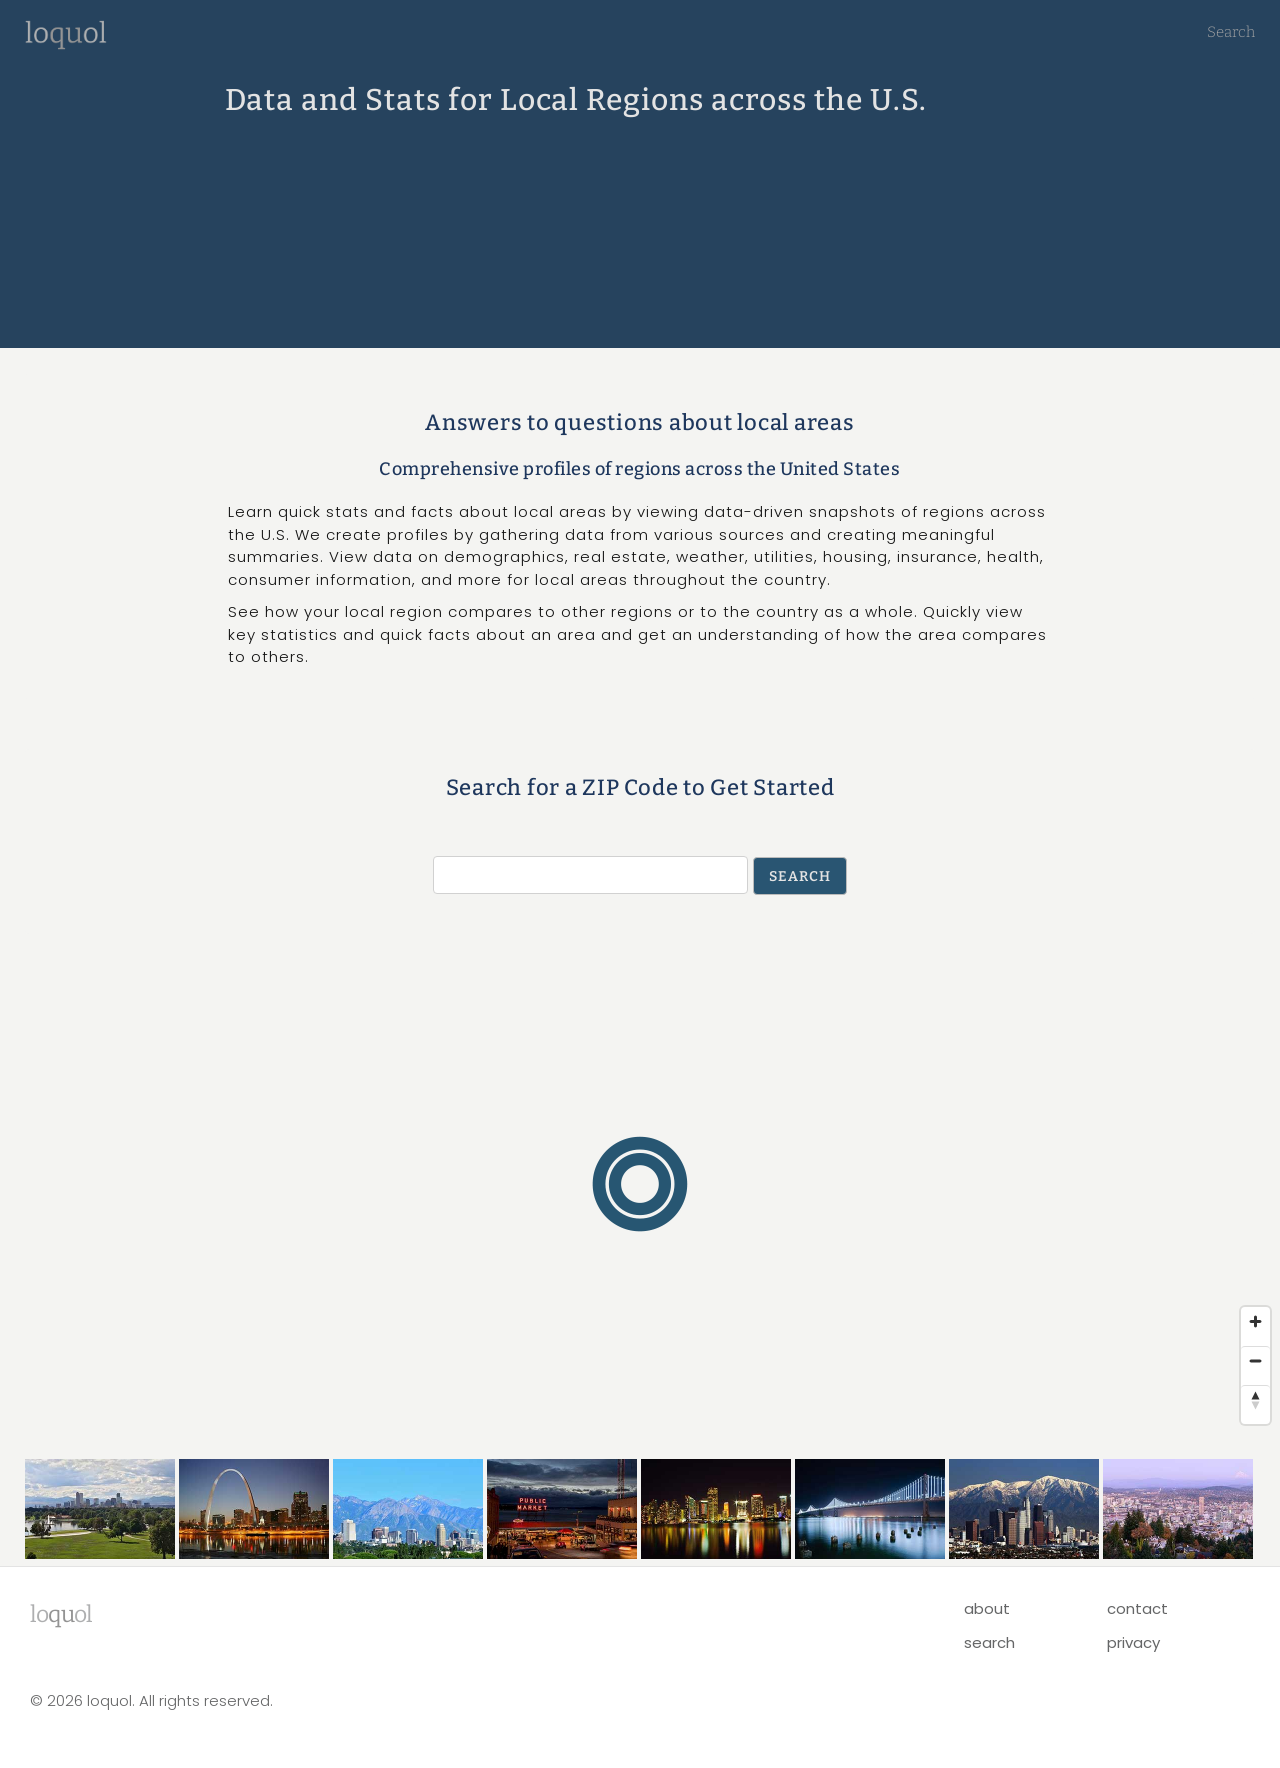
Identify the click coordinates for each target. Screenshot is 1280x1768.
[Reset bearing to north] (1255, 1399)
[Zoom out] (1255, 1360)
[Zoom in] (1255, 1321)
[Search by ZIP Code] (590, 875)
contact (1137, 1608)
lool (61, 1614)
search (989, 1642)
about (987, 1608)
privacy (1133, 1642)
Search (1231, 32)
